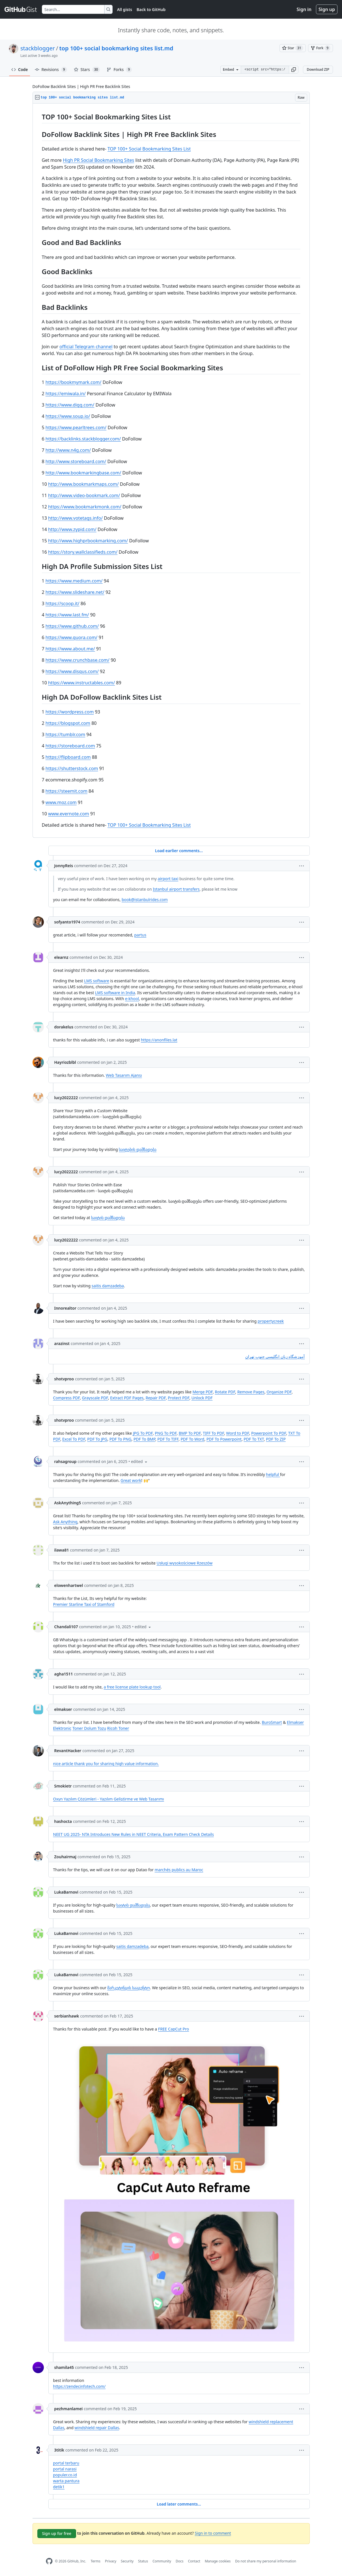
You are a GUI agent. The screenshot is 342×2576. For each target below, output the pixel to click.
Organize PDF (279, 1392)
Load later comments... (179, 2504)
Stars (87, 69)
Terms (95, 2561)
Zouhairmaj (65, 1856)
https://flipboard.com (68, 757)
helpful (273, 1474)
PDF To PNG (120, 1439)
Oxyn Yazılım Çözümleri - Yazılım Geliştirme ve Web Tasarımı (108, 1799)
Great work (131, 1480)
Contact (194, 2561)
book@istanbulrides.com (145, 899)
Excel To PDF (73, 1439)
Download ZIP (318, 69)
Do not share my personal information (265, 2561)
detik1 (59, 2486)
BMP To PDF (190, 1433)
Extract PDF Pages (126, 1397)
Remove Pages (250, 1392)
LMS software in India (115, 992)
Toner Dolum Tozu (89, 1728)
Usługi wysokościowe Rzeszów (185, 1563)
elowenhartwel (68, 1585)
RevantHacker (67, 1750)
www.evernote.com (68, 814)
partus (140, 935)
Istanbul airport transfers (176, 889)
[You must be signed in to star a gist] (292, 48)
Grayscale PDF (95, 1397)
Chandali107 (66, 1626)
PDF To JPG (97, 1439)
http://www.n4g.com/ (68, 450)
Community (161, 2561)
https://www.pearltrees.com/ (76, 427)
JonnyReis (63, 865)
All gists (124, 9)
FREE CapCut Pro (173, 2029)
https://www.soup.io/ (68, 416)
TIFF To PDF (213, 1433)
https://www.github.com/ (72, 626)
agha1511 (63, 1674)
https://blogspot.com (68, 723)
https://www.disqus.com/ (72, 671)
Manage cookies (218, 2561)
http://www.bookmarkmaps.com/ (83, 484)
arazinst (62, 1343)
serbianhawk (66, 2016)
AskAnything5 (67, 1502)
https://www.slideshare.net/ (75, 592)
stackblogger (37, 48)
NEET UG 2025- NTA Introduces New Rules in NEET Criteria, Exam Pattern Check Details (133, 1834)
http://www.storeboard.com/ (76, 461)
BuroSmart (272, 1722)
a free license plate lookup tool (132, 1687)
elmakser (63, 1709)
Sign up (327, 9)
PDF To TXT (254, 1439)
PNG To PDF (166, 1433)
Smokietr (63, 1786)
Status (143, 2561)
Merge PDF (203, 1392)
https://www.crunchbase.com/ (77, 660)
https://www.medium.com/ (74, 581)
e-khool (132, 998)
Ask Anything (65, 1521)
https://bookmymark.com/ (74, 382)
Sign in (304, 9)
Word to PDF (237, 1433)
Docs (180, 2561)
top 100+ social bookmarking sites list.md (116, 48)
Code (19, 69)
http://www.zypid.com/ (72, 529)
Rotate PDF (225, 1392)
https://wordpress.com (70, 712)
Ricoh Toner (118, 1728)
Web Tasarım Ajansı (124, 1075)
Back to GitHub (151, 9)
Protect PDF (178, 1397)
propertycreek (271, 1321)
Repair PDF (156, 1397)
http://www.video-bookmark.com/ (84, 495)
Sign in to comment (213, 2533)
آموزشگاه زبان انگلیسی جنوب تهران (275, 1356)
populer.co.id (65, 2475)
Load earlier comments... (179, 850)
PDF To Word (192, 1439)
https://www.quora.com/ (72, 637)
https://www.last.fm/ (67, 615)
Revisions (51, 69)
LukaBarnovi (66, 1892)
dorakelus (64, 1027)
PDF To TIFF (167, 1439)
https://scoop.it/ (62, 603)
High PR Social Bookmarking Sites (98, 160)
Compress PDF (66, 1397)
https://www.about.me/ (70, 649)
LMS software (96, 980)
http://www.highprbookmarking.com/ (88, 541)
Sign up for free (57, 2533)
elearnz (61, 957)
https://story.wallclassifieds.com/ (82, 552)
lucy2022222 (66, 1097)
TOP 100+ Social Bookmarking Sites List (149, 149)
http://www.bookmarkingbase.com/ (83, 473)
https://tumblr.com (65, 734)
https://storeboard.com (70, 746)
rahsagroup (65, 1461)
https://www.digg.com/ (70, 405)
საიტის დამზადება (108, 1217)
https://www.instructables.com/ (81, 683)
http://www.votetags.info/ (75, 518)
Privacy (110, 2561)
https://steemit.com (66, 791)
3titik (59, 2450)
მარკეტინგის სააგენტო (128, 1987)
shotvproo (64, 1379)
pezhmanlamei (68, 2408)
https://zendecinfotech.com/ (79, 2386)
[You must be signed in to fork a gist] (320, 48)
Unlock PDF (202, 1397)
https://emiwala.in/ (66, 393)
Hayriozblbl (65, 1062)
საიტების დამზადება (137, 1149)
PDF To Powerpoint (224, 1439)
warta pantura (66, 2480)
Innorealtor (65, 1308)
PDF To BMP (144, 1439)
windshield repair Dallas (97, 2427)
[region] (171, 471)
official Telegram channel (86, 346)
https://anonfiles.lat (159, 1040)
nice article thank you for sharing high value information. (106, 1763)
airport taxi (168, 878)
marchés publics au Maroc (179, 1869)
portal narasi (65, 2469)
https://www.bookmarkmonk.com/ (84, 507)
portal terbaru (66, 2463)
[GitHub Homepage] (49, 2561)
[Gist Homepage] (21, 9)
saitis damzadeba (108, 1285)
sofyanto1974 (67, 922)
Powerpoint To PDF (268, 1433)
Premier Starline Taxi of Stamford (84, 1604)
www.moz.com (61, 802)
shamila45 (64, 2367)
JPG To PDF (143, 1433)
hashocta (63, 1821)
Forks (119, 69)
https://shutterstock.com (72, 768)
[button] (293, 70)
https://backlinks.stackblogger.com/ (83, 439)
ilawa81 (61, 1550)
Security (127, 2561)
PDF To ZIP (276, 1439)
